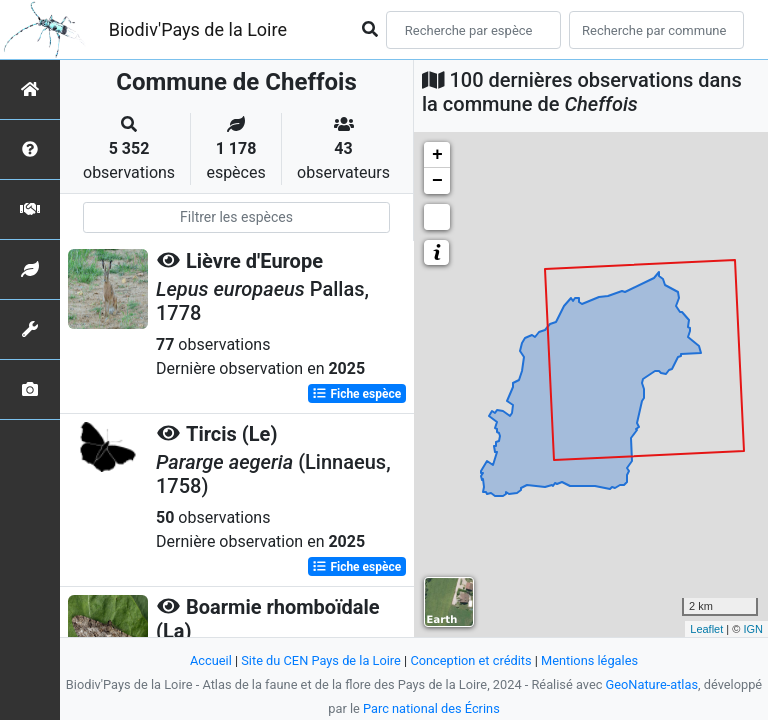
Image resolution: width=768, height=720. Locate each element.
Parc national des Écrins (431, 708)
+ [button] (437, 155)
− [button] (437, 181)
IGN (753, 629)
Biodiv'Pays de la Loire (198, 29)
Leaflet (706, 629)
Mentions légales (589, 660)
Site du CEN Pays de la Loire (321, 660)
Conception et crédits (470, 660)
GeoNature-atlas (652, 684)
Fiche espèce (356, 394)
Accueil (211, 660)
